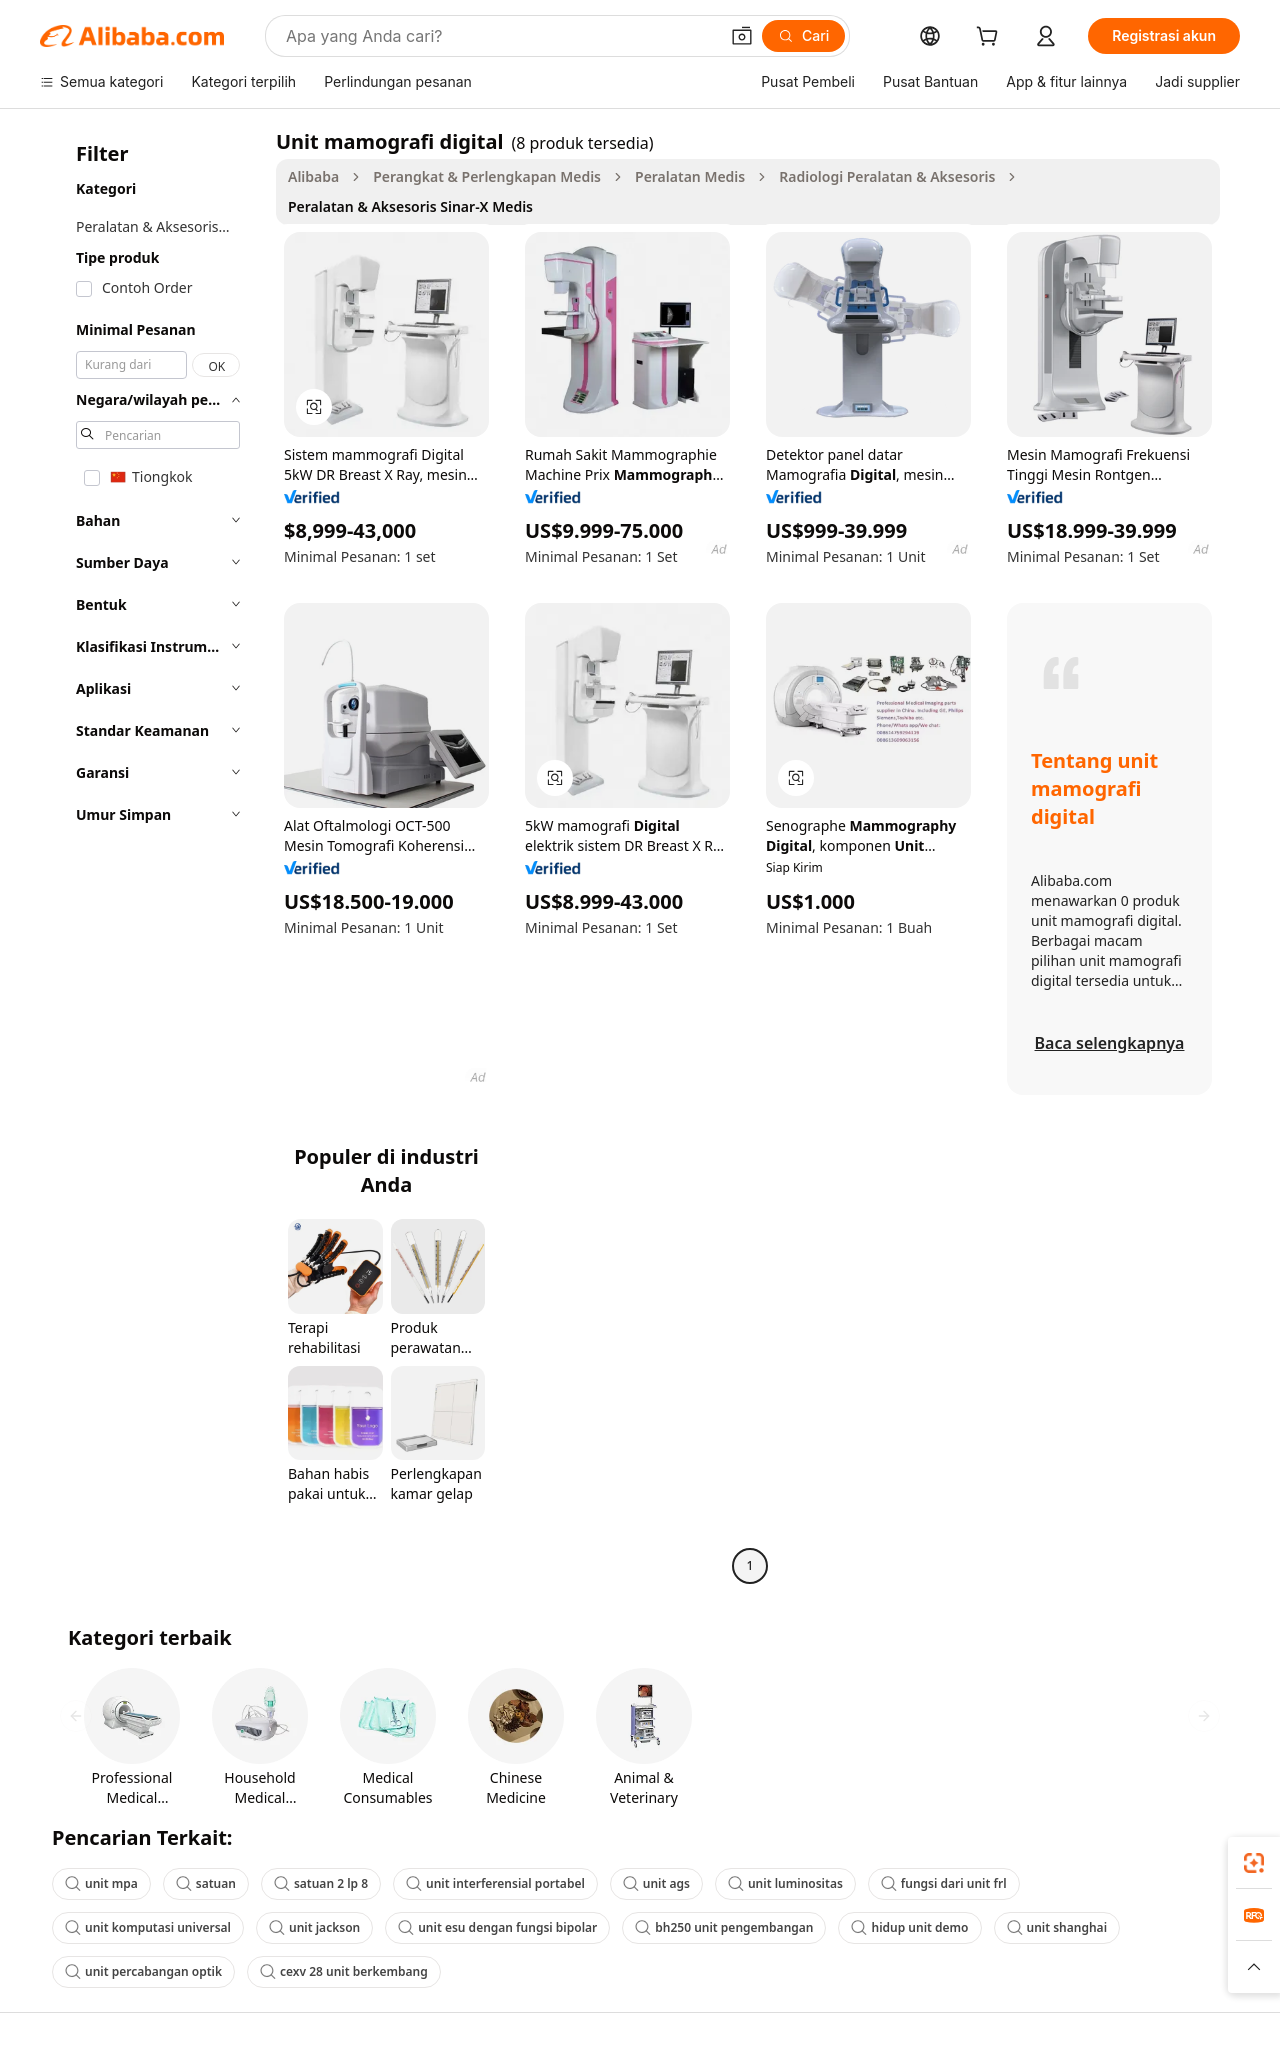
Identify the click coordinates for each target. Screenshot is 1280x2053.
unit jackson (314, 1927)
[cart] (991, 38)
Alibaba (313, 176)
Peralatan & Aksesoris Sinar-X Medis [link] (410, 206)
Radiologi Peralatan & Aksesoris (887, 176)
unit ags (656, 1883)
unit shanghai (1057, 1927)
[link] (1254, 1863)
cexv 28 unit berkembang (344, 1971)
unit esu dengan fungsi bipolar (497, 1927)
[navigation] (152, 856)
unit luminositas (785, 1883)
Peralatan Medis (690, 176)
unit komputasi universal (148, 1927)
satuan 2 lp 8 (321, 1883)
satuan (206, 1883)
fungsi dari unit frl (944, 1883)
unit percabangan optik (143, 1971)
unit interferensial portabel (495, 1883)
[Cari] (803, 36)
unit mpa (101, 1883)
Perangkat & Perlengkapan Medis (487, 176)
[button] (742, 36)
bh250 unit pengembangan (724, 1927)
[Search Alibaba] (500, 36)
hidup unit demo (909, 1927)
